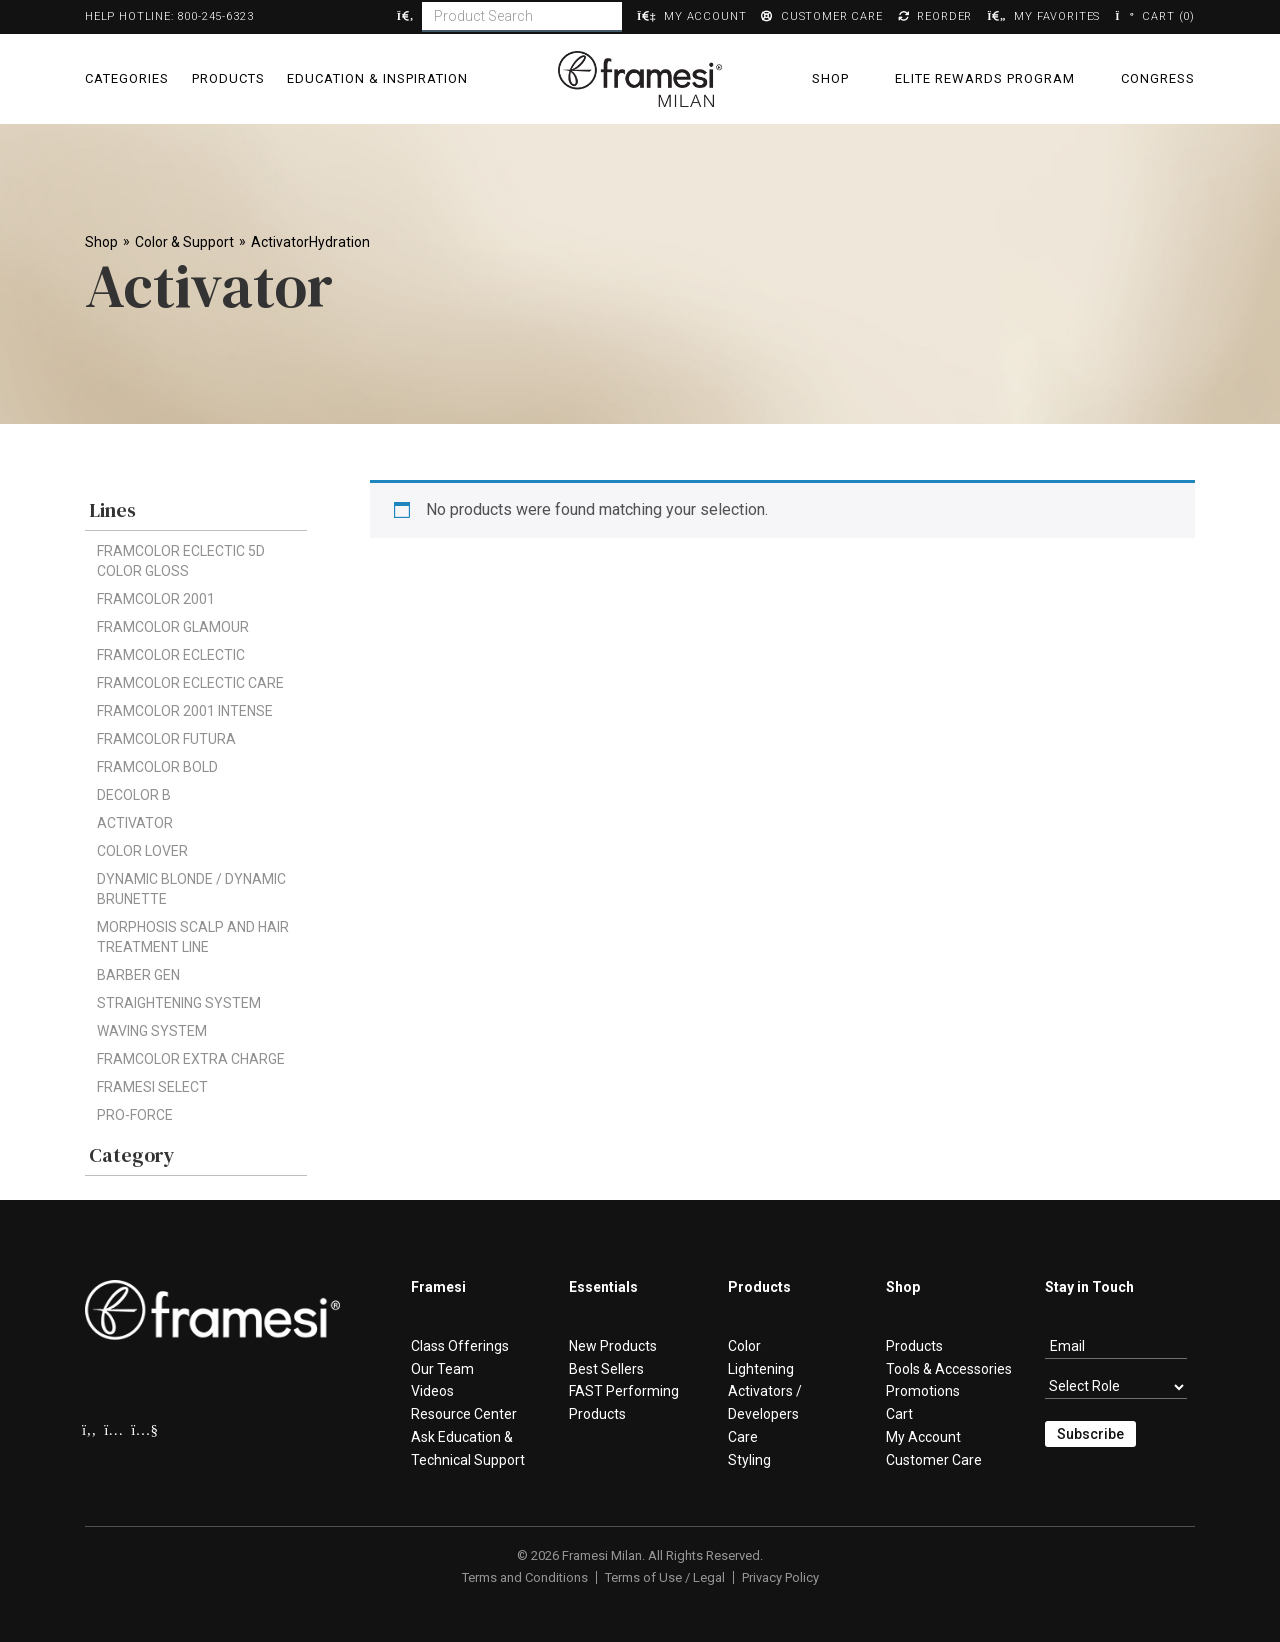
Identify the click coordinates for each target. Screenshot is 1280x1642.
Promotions (923, 1391)
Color (744, 1346)
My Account (923, 1437)
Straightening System (179, 1003)
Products (228, 78)
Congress (1158, 78)
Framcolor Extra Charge (191, 1059)
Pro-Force (135, 1115)
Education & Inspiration (377, 78)
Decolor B (134, 795)
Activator (135, 823)
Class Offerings (460, 1346)
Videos (432, 1391)
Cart (899, 1414)
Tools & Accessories (949, 1369)
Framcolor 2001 (156, 599)
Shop (830, 78)
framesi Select (152, 1087)
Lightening (761, 1369)
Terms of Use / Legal (665, 1577)
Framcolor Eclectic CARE (190, 683)
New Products (613, 1346)
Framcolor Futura (166, 739)
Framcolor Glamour (173, 627)
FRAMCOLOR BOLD (157, 767)
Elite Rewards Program (985, 78)
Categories (127, 78)
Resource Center (464, 1414)
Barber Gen (138, 975)
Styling (749, 1460)
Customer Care (934, 1460)
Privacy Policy (780, 1577)
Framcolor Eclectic (171, 655)
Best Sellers (606, 1369)
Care (743, 1437)
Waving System (152, 1031)
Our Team (442, 1369)
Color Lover (142, 851)
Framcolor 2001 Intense (185, 711)
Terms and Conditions (525, 1577)
